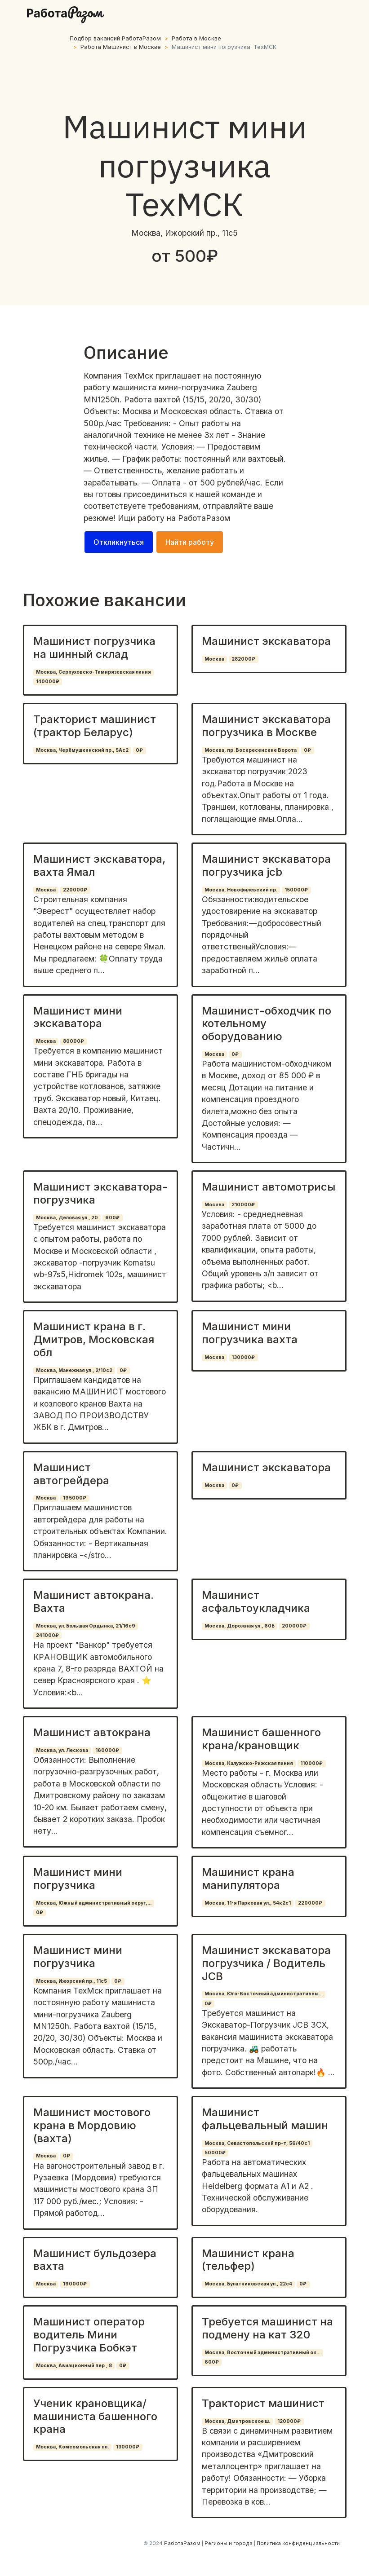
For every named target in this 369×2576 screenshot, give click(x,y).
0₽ (139, 750)
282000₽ (243, 659)
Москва (214, 659)
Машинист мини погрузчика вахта (250, 1333)
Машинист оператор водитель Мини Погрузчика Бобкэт (89, 2334)
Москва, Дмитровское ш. (237, 2421)
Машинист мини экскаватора (77, 1017)
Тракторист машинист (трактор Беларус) (94, 726)
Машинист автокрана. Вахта (93, 1601)
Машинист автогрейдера (71, 1474)
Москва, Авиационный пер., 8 (74, 2366)
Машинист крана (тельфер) (248, 2260)
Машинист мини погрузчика (77, 1879)
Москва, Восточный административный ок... (262, 2352)
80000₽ (73, 1041)
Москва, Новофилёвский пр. (241, 890)
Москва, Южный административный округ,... (93, 1903)
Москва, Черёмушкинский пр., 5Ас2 (82, 750)
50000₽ (215, 2153)
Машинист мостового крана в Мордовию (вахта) (92, 2125)
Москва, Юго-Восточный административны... (264, 1994)
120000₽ (289, 2421)
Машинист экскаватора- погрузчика (100, 1193)
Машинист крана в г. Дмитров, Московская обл (93, 1339)
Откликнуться (118, 542)
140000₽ (47, 681)
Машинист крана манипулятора (248, 1879)
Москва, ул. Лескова (62, 1750)
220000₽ (75, 890)
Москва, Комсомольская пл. (72, 2447)
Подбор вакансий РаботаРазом (115, 38)
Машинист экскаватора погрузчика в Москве (266, 726)
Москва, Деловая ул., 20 (67, 1218)
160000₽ (107, 1750)
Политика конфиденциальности (298, 2543)
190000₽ (75, 2284)
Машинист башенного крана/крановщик (261, 1739)
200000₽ (294, 1626)
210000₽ (243, 1205)
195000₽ (74, 1498)
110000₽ (311, 1763)
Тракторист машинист (263, 2403)
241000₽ (47, 1635)
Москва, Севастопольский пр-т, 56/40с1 (257, 2143)
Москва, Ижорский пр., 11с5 (71, 1981)
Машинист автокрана (92, 1732)
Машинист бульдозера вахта (94, 2260)
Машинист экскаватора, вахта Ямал (99, 865)
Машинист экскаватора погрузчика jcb (266, 865)
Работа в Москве (196, 38)
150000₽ (296, 890)
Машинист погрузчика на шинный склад (94, 648)
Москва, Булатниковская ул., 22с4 (248, 2284)
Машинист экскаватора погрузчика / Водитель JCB (266, 1963)
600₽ (112, 1218)
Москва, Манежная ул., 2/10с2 (74, 1370)
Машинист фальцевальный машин (265, 2119)
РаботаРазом (204, 518)
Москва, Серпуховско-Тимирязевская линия (93, 672)
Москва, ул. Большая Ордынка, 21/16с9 (85, 1626)
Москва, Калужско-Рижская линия (249, 1763)
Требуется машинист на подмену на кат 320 (267, 2328)
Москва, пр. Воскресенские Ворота (251, 750)
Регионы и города (229, 2543)
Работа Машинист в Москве (120, 47)
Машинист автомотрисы (268, 1186)
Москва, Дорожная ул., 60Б (240, 1626)
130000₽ (243, 1357)
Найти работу (189, 542)
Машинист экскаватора (266, 641)
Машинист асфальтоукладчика (256, 1601)
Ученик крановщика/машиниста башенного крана (95, 2416)
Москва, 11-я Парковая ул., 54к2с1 (248, 1903)
